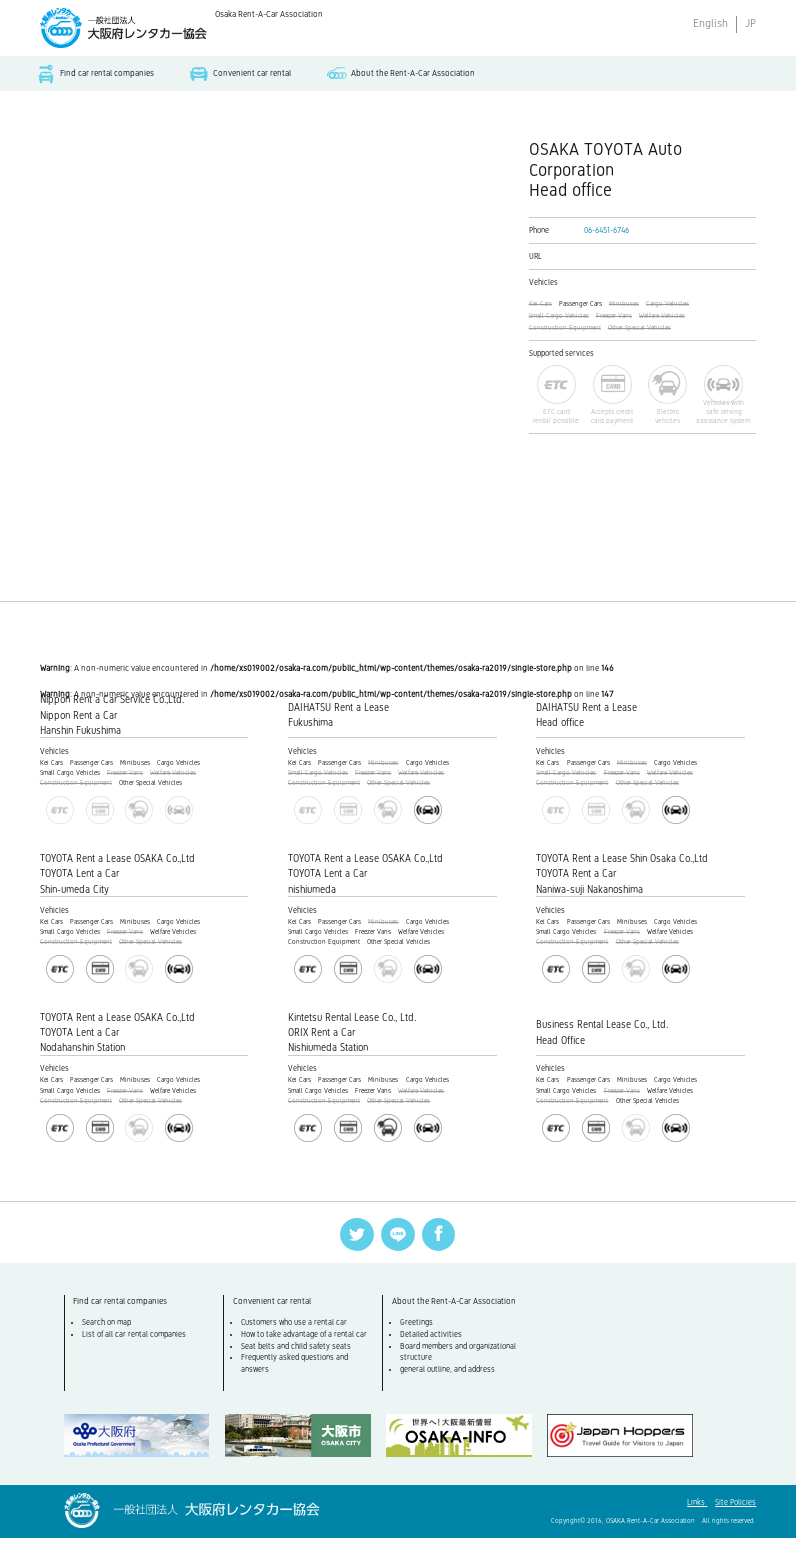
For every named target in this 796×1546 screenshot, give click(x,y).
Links (697, 1510)
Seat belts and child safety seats (298, 1355)
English (710, 23)
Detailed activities (433, 1343)
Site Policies (735, 1510)
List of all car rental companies (136, 1343)
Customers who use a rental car (296, 1332)
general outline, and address (449, 1379)
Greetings (418, 1332)
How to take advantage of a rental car (306, 1343)
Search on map (108, 1332)
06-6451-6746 (606, 232)
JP (750, 23)
